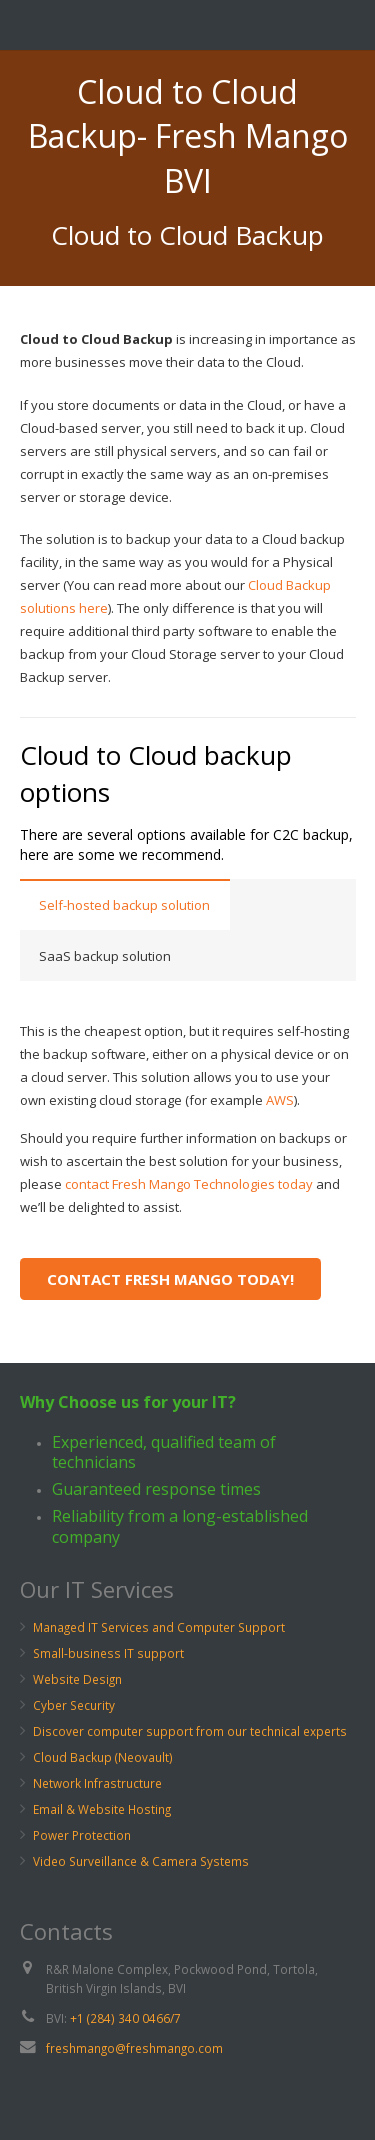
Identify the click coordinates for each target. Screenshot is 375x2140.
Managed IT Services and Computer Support (159, 1627)
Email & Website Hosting (102, 1809)
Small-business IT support (108, 1653)
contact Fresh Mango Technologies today (189, 1184)
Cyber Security (74, 1705)
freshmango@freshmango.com (134, 2048)
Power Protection (82, 1835)
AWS (280, 1100)
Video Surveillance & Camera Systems (141, 1861)
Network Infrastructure (97, 1783)
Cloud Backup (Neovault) (103, 1757)
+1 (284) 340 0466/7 (125, 2018)
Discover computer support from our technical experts (190, 1731)
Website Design (77, 1679)
